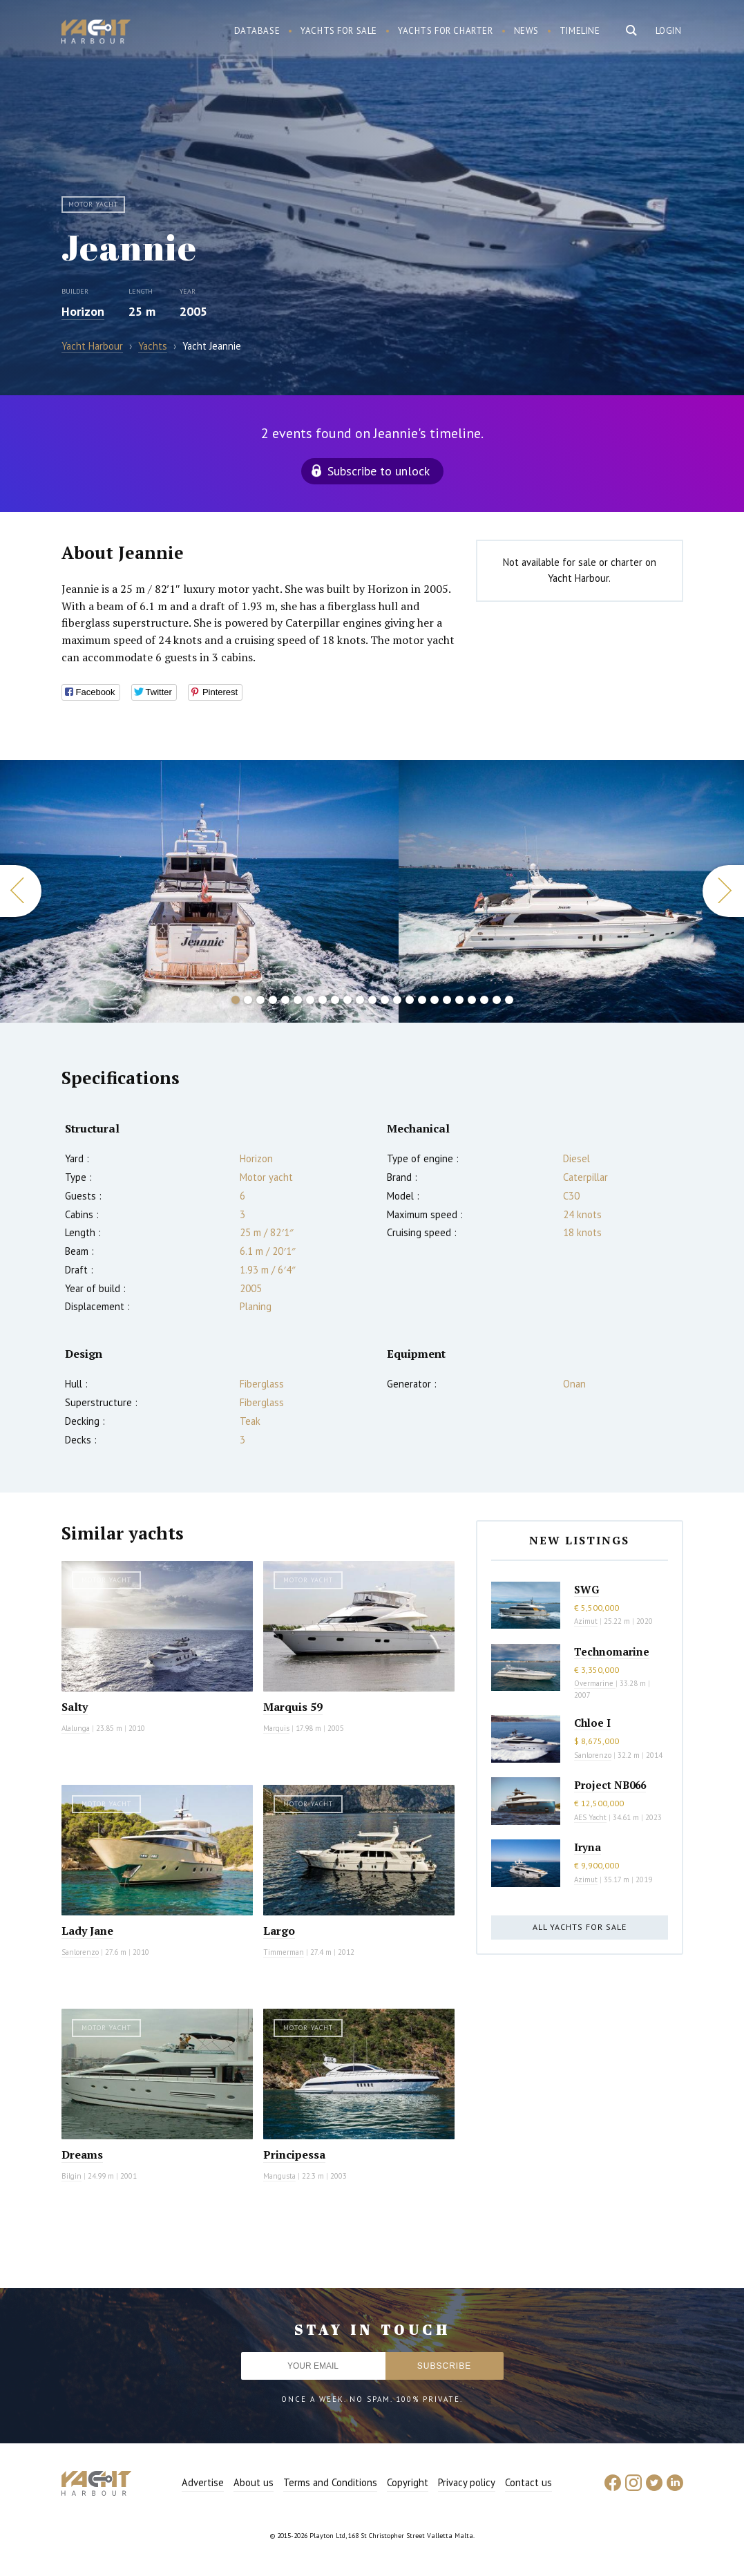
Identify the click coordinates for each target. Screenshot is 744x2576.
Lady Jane (87, 1930)
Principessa (294, 2154)
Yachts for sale (339, 31)
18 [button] (447, 1000)
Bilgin (71, 2176)
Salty (74, 1706)
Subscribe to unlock (378, 471)
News (526, 31)
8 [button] (322, 1000)
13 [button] (385, 1000)
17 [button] (434, 1000)
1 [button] (235, 1000)
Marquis (276, 1728)
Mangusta (279, 2176)
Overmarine (595, 1683)
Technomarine (611, 1651)
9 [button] (335, 1000)
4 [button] (273, 1000)
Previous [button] (20, 891)
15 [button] (410, 1000)
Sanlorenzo (80, 1952)
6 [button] (298, 1000)
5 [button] (285, 1000)
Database (257, 31)
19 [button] (459, 1000)
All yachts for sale (580, 1927)
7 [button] (310, 1000)
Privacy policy (466, 2482)
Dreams (82, 2154)
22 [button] (497, 1000)
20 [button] (472, 1000)
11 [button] (360, 1000)
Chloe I (592, 1723)
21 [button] (484, 1000)
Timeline (580, 31)
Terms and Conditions (330, 2482)
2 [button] (248, 1000)
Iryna (587, 1847)
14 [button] (397, 1000)
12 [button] (372, 1000)
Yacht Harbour (96, 33)
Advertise (203, 2482)
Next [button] (723, 891)
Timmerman (283, 1952)
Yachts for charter (445, 31)
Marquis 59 (293, 1706)
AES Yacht (590, 1817)
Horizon (82, 311)
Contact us (528, 2482)
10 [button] (347, 1000)
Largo (279, 1930)
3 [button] (260, 1000)
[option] (199, 891)
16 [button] (422, 1000)
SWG (586, 1589)
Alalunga (75, 1728)
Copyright (407, 2482)
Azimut (586, 1621)
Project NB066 (610, 1785)
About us (253, 2482)
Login (669, 31)
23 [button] (509, 1000)
